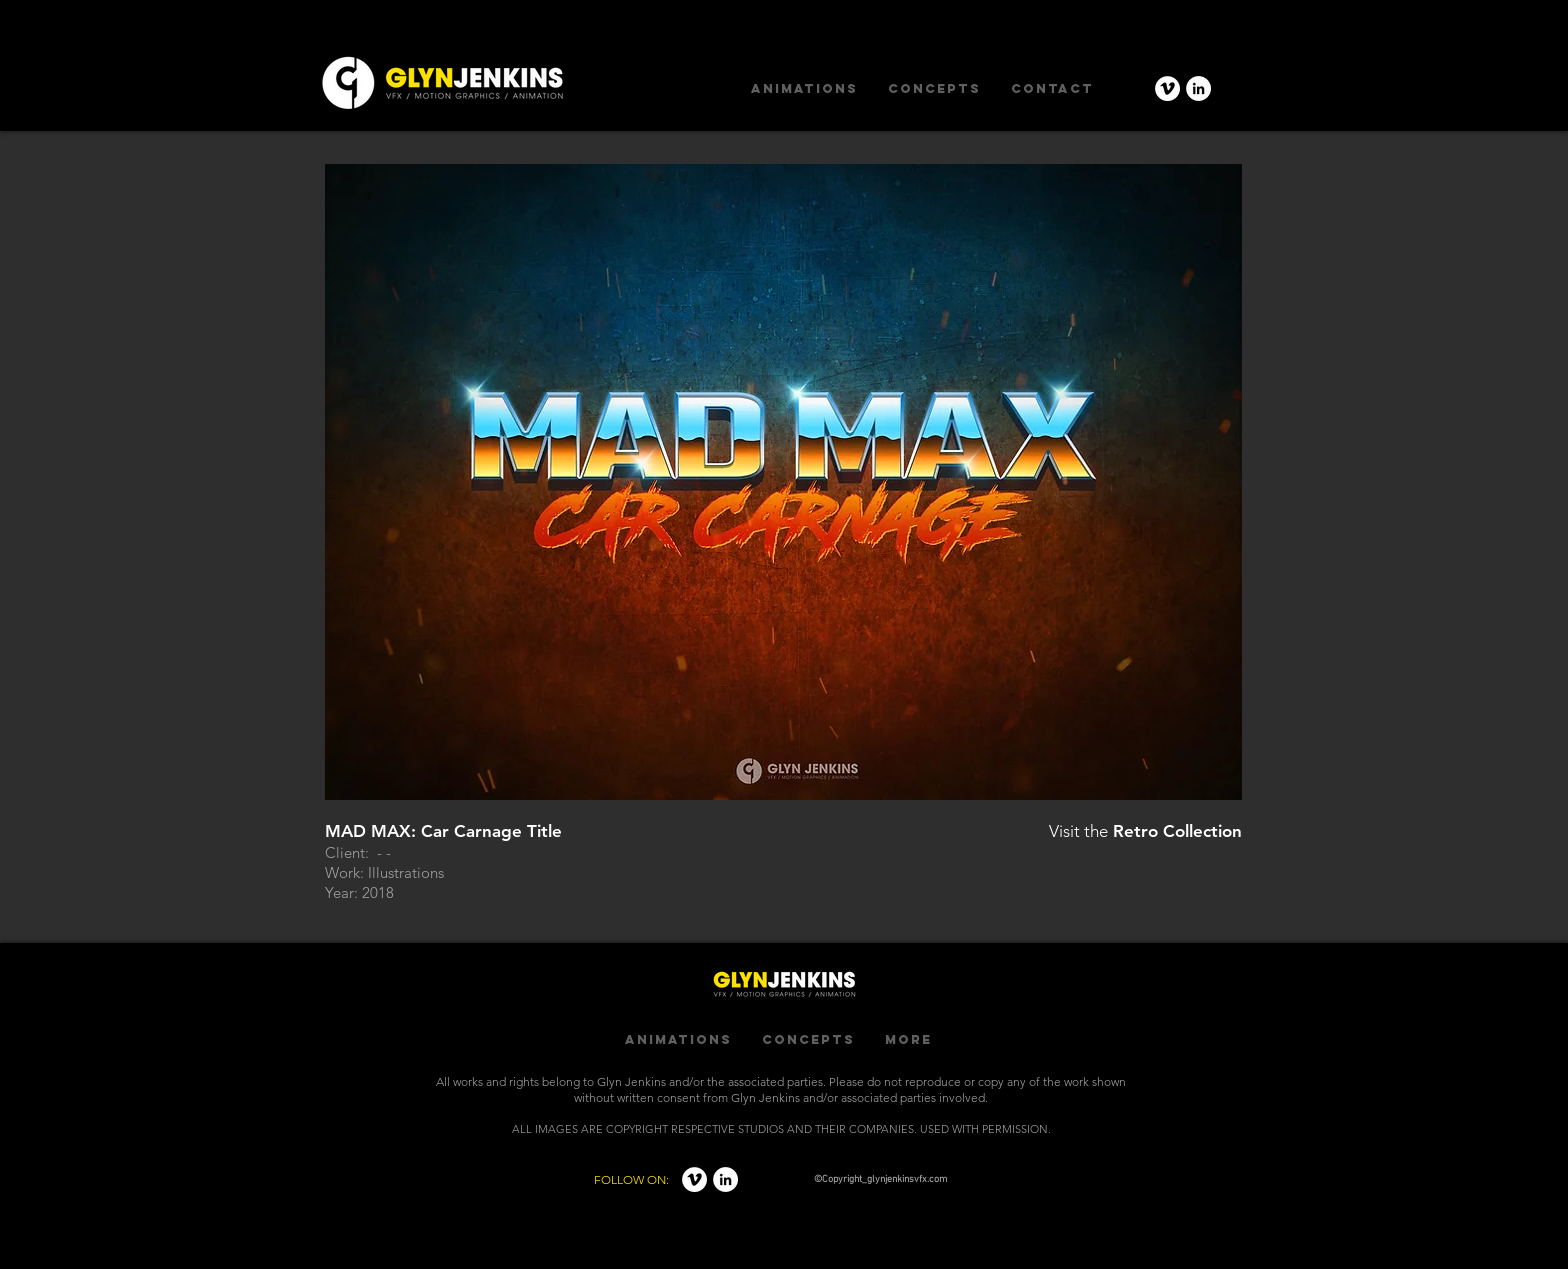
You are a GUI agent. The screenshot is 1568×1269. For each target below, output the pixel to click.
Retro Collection (1177, 831)
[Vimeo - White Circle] (1167, 88)
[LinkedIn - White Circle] (1198, 88)
